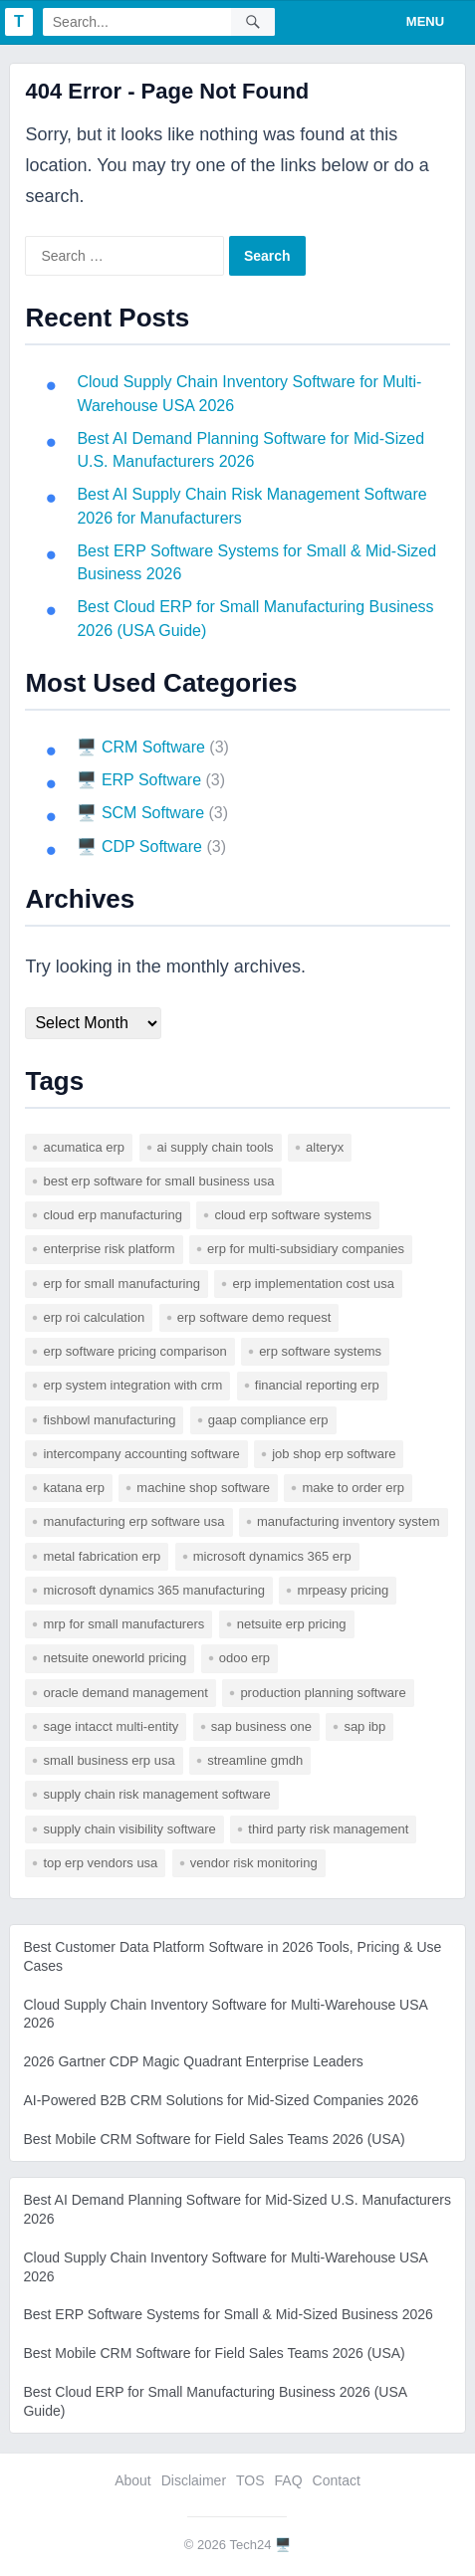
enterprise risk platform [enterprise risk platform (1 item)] (108, 1248)
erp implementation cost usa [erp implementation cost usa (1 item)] (313, 1283)
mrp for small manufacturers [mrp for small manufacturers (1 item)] (123, 1623)
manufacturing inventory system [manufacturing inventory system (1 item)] (348, 1521)
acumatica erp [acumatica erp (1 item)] (83, 1147)
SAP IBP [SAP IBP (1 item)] (364, 1726)
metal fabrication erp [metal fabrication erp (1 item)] (101, 1556)
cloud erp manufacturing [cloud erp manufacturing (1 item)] (112, 1214)
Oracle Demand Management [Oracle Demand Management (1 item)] (125, 1692)
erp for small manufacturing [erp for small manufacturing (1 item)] (121, 1283)
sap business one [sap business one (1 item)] (261, 1726)
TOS (250, 2480)
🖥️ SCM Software (140, 812)
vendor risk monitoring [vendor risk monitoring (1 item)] (254, 1862)
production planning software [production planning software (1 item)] (322, 1692)
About (133, 2480)
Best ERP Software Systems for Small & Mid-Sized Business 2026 (227, 2314)
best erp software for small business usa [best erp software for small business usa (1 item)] (158, 1181)
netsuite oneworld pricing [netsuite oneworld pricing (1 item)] (114, 1657)
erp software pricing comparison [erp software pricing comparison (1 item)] (134, 1351)
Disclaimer (193, 2480)
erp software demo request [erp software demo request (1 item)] (254, 1317)
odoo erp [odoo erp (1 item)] (244, 1657)
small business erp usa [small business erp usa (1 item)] (108, 1760)
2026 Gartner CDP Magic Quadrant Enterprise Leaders (192, 2061)
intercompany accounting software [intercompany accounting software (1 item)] (141, 1453)
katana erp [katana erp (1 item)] (73, 1487)
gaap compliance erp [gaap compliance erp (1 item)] (268, 1419)
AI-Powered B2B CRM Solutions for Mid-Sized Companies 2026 (220, 2100)
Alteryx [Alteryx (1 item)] (325, 1147)
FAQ (289, 2480)
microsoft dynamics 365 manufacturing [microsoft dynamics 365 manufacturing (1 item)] (154, 1590)
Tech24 (251, 2544)
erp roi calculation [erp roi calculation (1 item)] (93, 1317)
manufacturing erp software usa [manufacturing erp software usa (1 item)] (133, 1521)
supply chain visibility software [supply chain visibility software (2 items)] (129, 1829)
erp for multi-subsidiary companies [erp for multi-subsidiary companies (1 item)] (305, 1248)
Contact (336, 2480)
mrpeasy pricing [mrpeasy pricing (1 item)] (342, 1590)
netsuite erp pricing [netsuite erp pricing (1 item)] (292, 1623)
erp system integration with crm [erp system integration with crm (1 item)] (132, 1385)
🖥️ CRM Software (140, 747)
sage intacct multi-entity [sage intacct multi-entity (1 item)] (110, 1726)
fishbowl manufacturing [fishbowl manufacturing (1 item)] (109, 1419)
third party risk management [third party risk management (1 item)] (328, 1829)
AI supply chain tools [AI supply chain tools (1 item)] (215, 1147)
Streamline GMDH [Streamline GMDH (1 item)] (255, 1760)
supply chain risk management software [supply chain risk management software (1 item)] (156, 1794)
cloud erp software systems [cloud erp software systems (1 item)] (292, 1214)
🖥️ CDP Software (139, 846)
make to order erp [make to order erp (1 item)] (353, 1487)
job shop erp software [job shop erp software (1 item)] (333, 1453)
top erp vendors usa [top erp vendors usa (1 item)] (100, 1862)
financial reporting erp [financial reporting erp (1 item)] (317, 1385)
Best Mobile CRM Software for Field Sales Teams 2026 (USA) (213, 2139)
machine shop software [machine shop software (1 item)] (203, 1487)
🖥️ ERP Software (139, 779)
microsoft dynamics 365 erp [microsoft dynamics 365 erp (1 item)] (272, 1556)
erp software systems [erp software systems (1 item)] (320, 1351)
